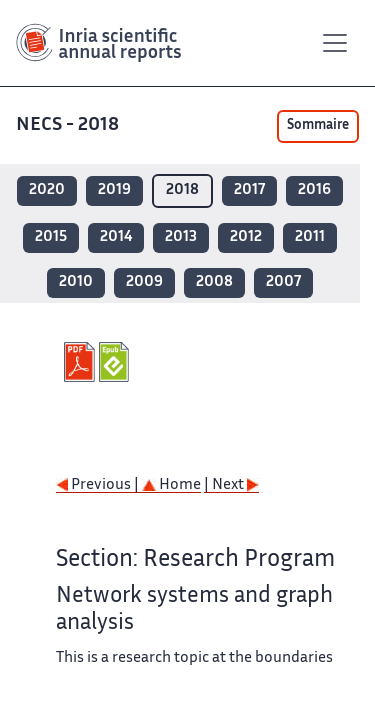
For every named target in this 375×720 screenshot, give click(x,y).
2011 (310, 237)
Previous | (99, 485)
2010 (76, 282)
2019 (114, 190)
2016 (314, 190)
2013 (181, 237)
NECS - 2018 (69, 125)
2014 (116, 237)
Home (171, 485)
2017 (249, 190)
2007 (283, 282)
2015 (51, 237)
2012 (246, 237)
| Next (231, 485)
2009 (144, 282)
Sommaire (318, 126)
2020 (47, 190)
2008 (214, 282)
